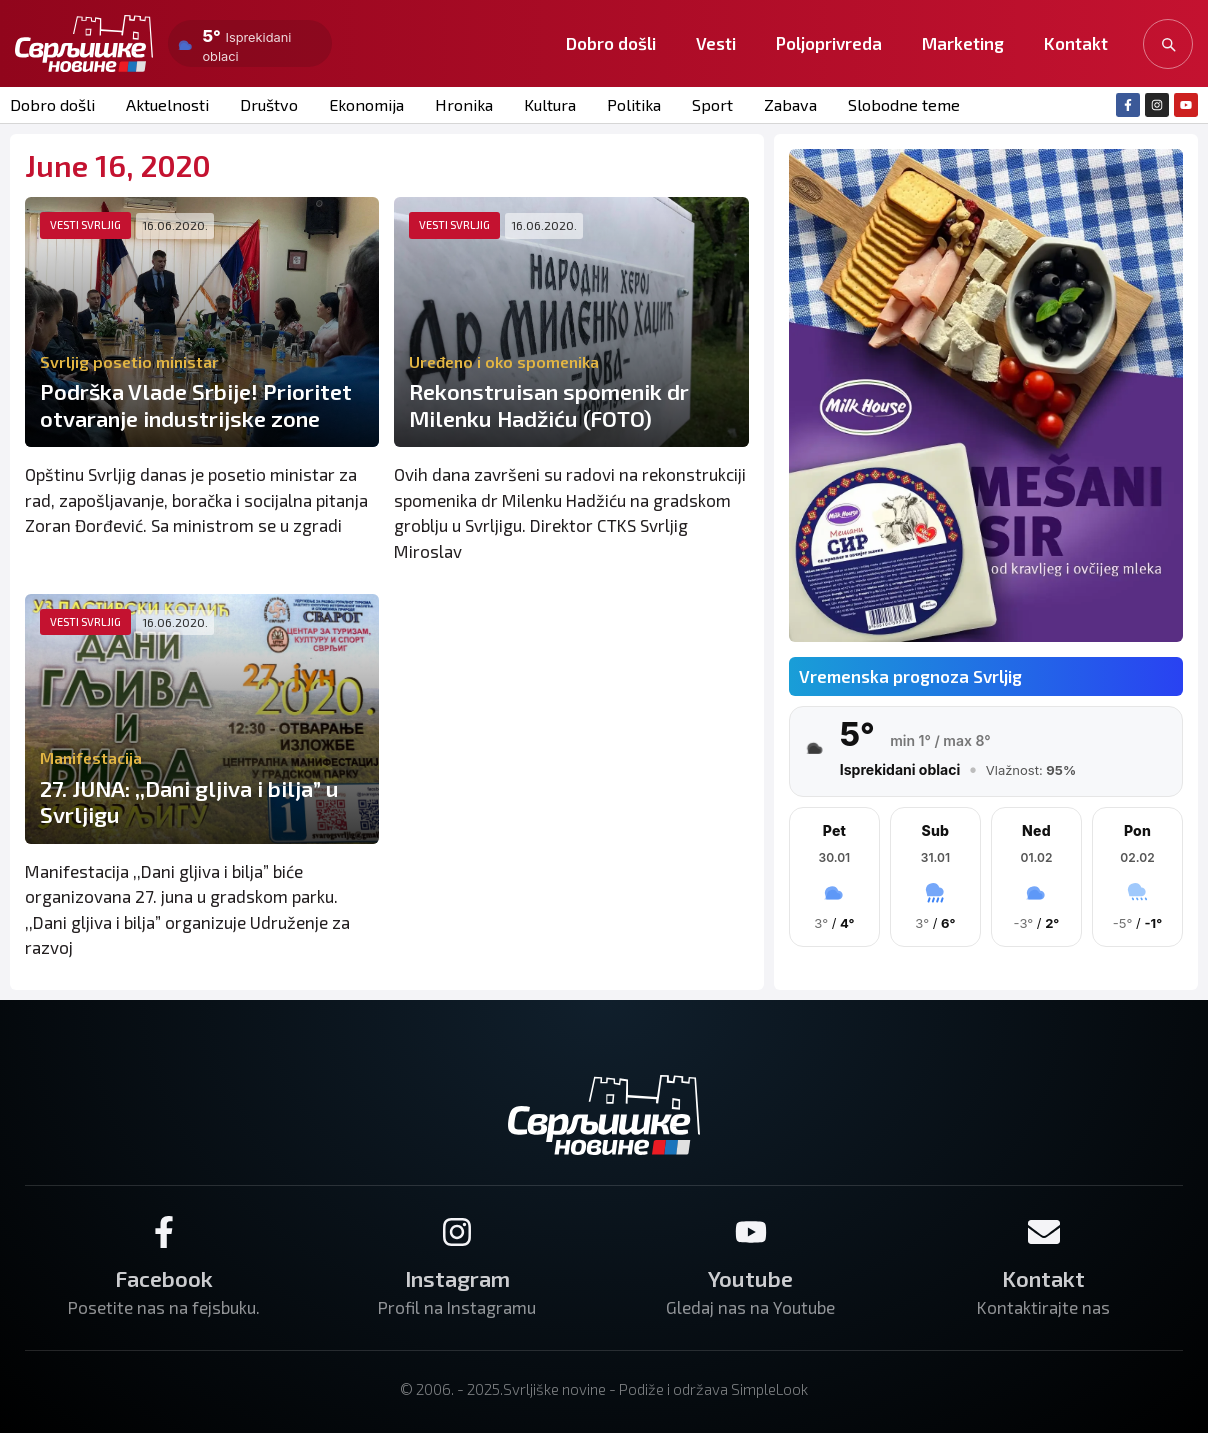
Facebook (164, 1277)
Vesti (716, 43)
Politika (630, 104)
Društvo (267, 104)
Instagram (457, 1277)
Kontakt (1076, 43)
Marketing (963, 43)
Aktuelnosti (167, 104)
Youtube (750, 1277)
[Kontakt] (1044, 1231)
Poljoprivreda (829, 43)
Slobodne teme (898, 104)
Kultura (546, 104)
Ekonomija (364, 104)
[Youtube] (751, 1231)
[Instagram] (457, 1231)
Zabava (786, 104)
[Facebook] (164, 1231)
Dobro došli (611, 43)
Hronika (460, 104)
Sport (708, 104)
